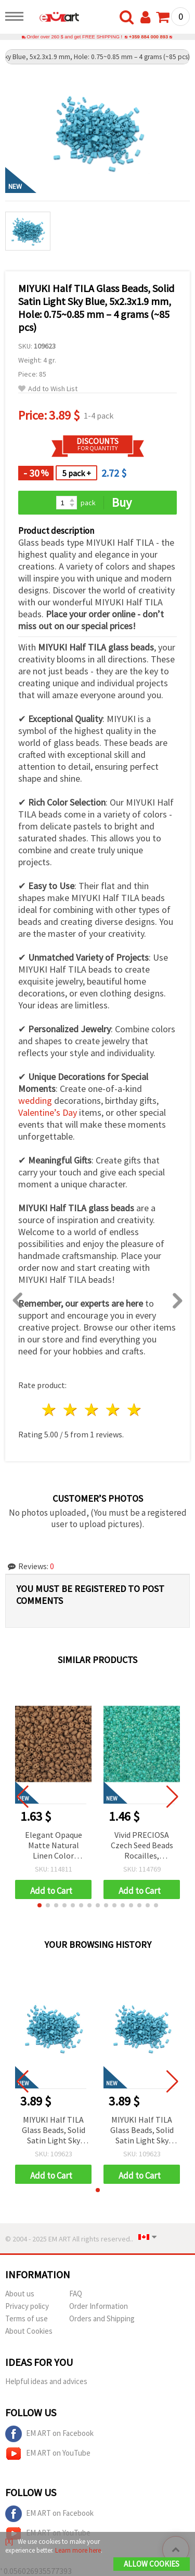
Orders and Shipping (102, 2318)
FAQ (75, 2293)
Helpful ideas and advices (46, 2381)
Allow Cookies (151, 2564)
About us (19, 2293)
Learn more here (78, 2550)
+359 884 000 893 (148, 36)
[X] (9, 2541)
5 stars (134, 1409)
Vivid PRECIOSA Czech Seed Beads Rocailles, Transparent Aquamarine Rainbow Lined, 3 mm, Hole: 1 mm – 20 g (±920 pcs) (142, 1846)
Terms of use (26, 2318)
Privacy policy (27, 2306)
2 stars (71, 1409)
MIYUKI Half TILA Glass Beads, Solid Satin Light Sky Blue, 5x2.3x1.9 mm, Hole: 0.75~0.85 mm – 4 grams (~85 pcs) (53, 2130)
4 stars (113, 1409)
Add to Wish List (47, 389)
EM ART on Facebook (49, 2434)
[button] (39, 1905)
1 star (49, 1409)
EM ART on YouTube (47, 2453)
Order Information (98, 2306)
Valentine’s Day (47, 1112)
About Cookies (29, 2331)
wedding (35, 1100)
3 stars (92, 1409)
